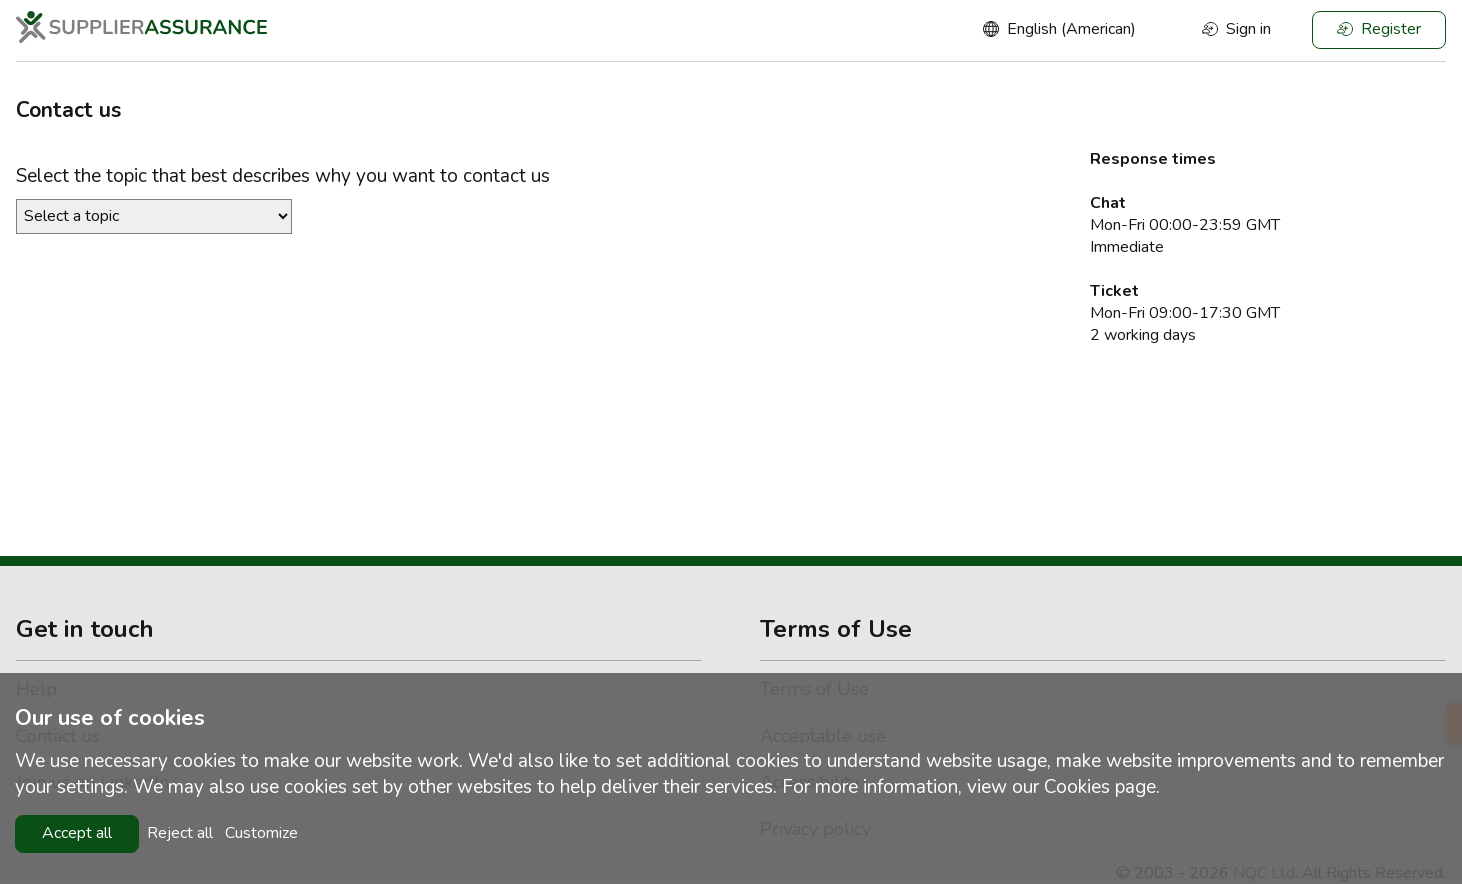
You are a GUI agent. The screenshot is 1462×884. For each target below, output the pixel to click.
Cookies (1077, 787)
